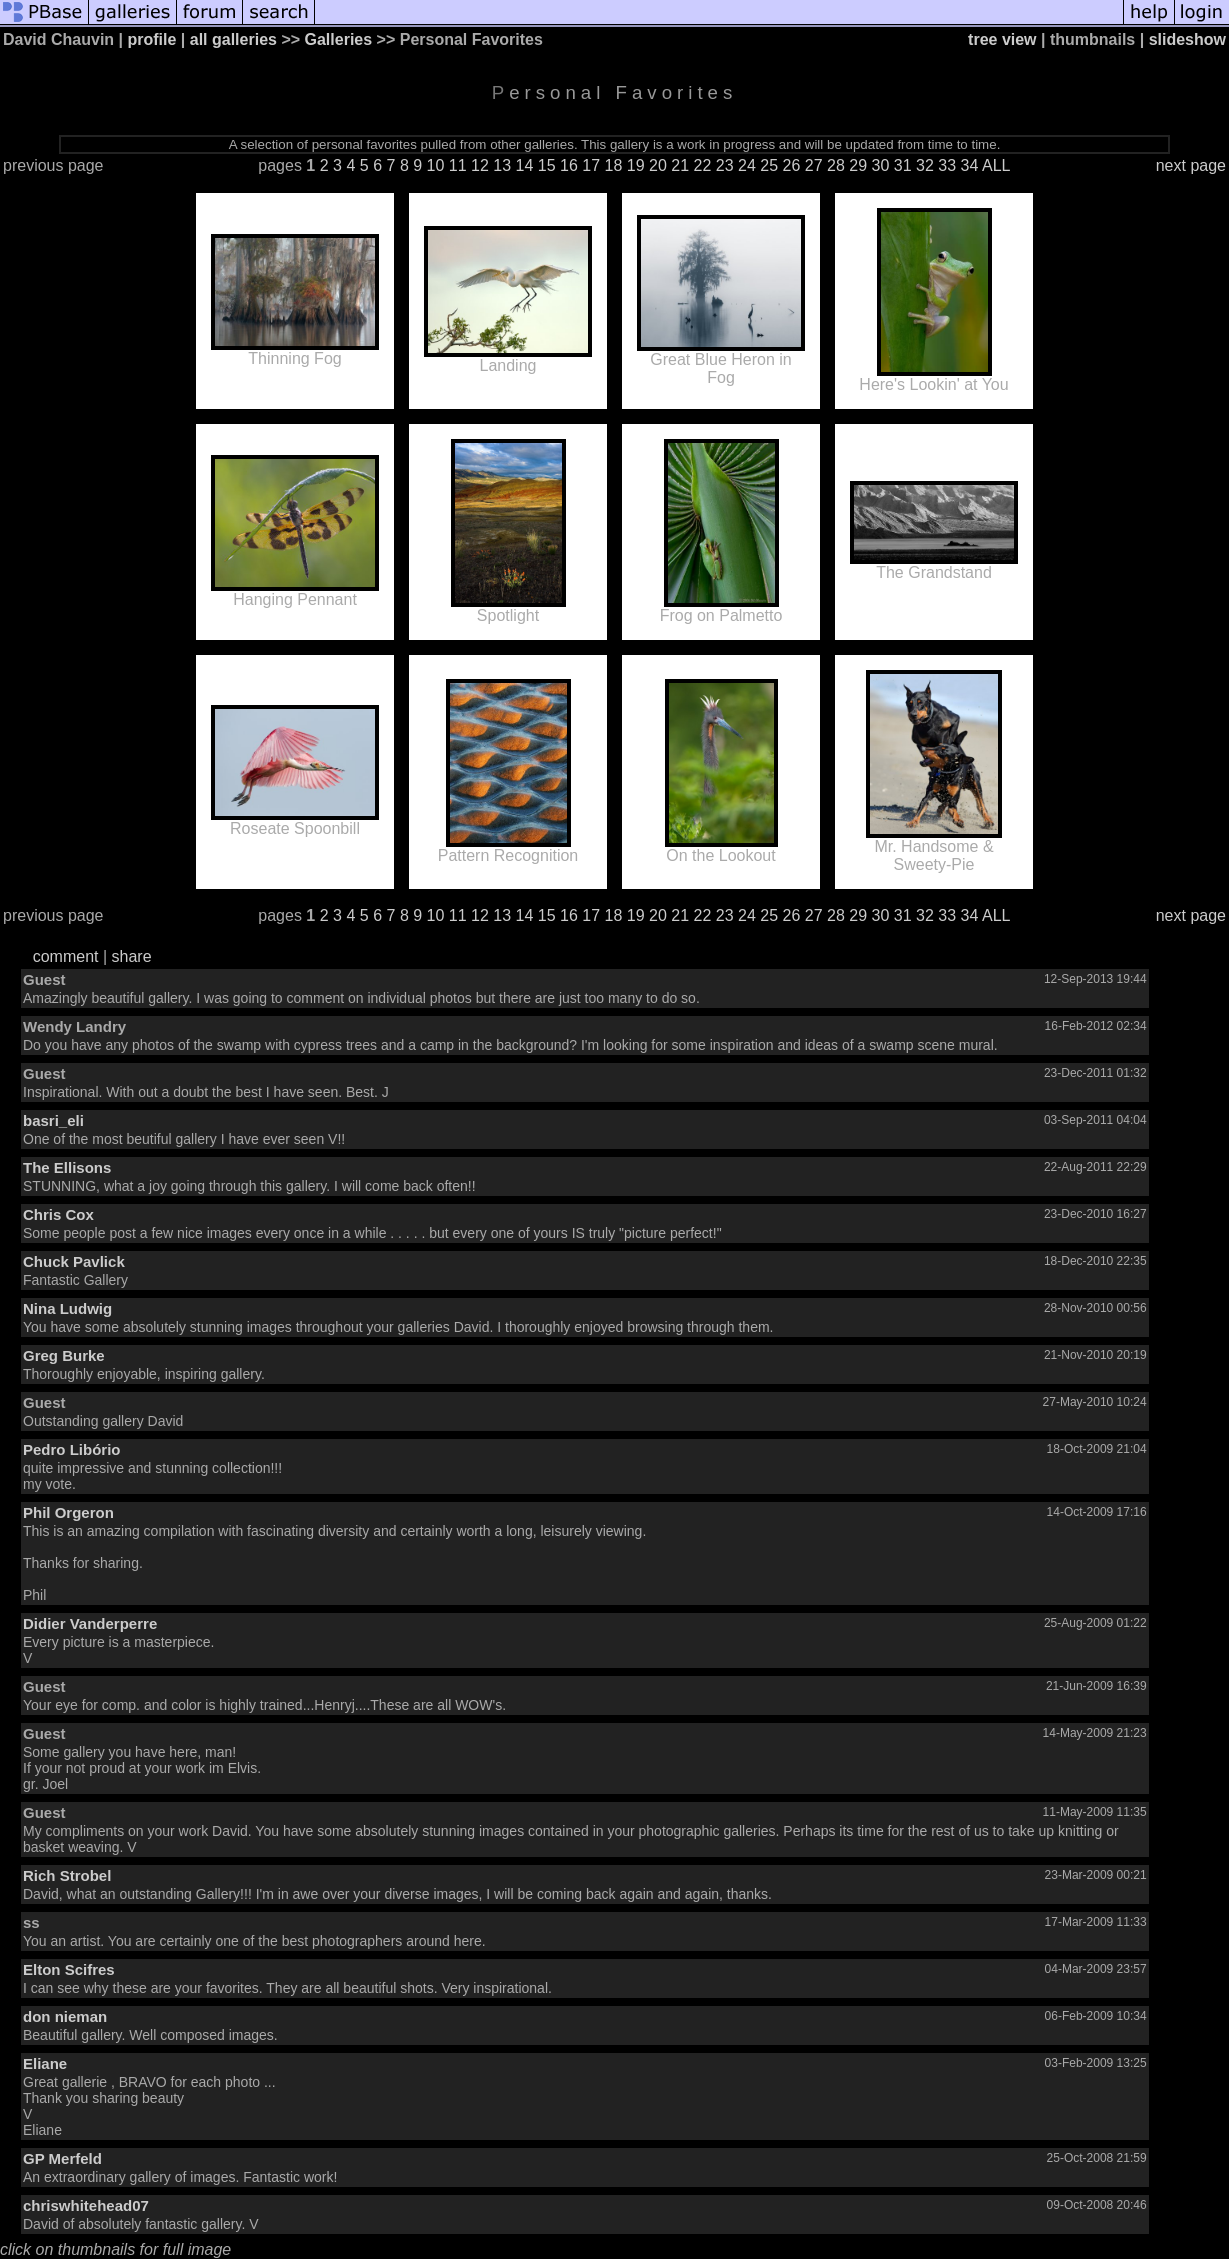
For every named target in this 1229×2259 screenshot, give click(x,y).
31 (903, 165)
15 (547, 165)
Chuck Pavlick (74, 1261)
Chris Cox (58, 1214)
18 (614, 165)
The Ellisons (67, 1167)
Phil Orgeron (68, 1512)
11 (458, 165)
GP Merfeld (62, 2158)
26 (792, 165)
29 (858, 165)
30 (881, 165)
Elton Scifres (69, 1969)
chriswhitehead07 (86, 2205)
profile (152, 39)
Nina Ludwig (67, 1308)
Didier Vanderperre (90, 1623)
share (132, 956)
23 (725, 165)
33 (947, 165)
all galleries (233, 39)
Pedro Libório (72, 1449)
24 (747, 165)
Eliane (45, 2063)
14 (525, 165)
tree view (1002, 39)
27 (814, 165)
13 (502, 165)
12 (480, 165)
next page (1191, 165)
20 (658, 165)
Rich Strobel (67, 1875)
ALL (996, 165)
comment (66, 956)
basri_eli (53, 1120)
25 (769, 165)
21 (680, 165)
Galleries (339, 39)
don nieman (65, 2016)
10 (436, 165)
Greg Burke (64, 1355)
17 (591, 165)
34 (970, 165)
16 (569, 165)
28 (836, 165)
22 (703, 165)
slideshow (1187, 39)
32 (925, 165)
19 (636, 165)
